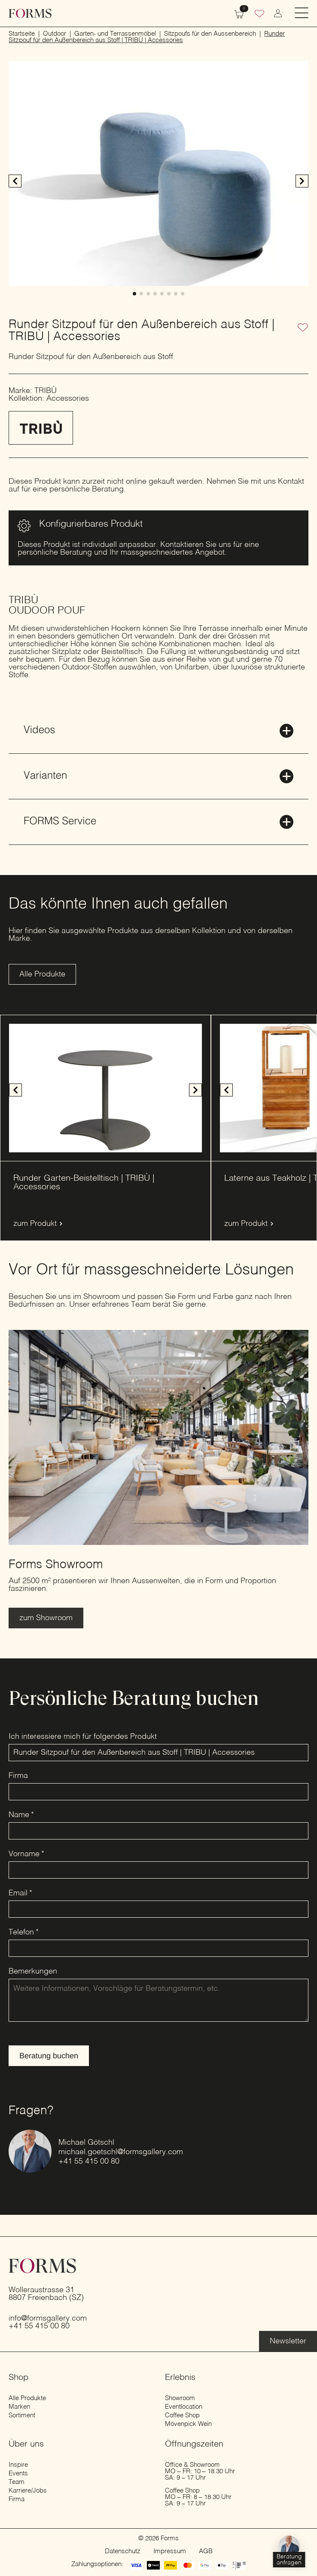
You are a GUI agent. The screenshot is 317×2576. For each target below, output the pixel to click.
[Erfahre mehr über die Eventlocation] (288, 2341)
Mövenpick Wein (188, 2424)
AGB (206, 2551)
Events (18, 2473)
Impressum (169, 2551)
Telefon (24, 1932)
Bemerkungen (33, 1971)
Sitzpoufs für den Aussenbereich (210, 34)
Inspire (18, 2465)
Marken (19, 2407)
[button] (302, 181)
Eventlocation (183, 2407)
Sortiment (22, 2415)
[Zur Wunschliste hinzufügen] (303, 328)
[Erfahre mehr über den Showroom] (46, 1618)
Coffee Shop (182, 2415)
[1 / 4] (105, 1088)
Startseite (22, 34)
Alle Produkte (27, 2398)
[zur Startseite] (30, 13)
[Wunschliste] (259, 14)
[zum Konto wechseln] (278, 13)
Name (21, 1815)
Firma (18, 1776)
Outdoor (54, 34)
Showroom (180, 2398)
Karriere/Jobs (28, 2490)
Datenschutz (122, 2551)
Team (16, 2482)
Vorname (26, 1854)
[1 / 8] (158, 173)
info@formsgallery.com (48, 2318)
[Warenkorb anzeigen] (239, 13)
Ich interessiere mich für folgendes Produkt (83, 1737)
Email (20, 1893)
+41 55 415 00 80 (88, 2161)
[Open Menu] (301, 13)
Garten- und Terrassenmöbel (115, 34)
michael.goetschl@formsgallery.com (120, 2152)
